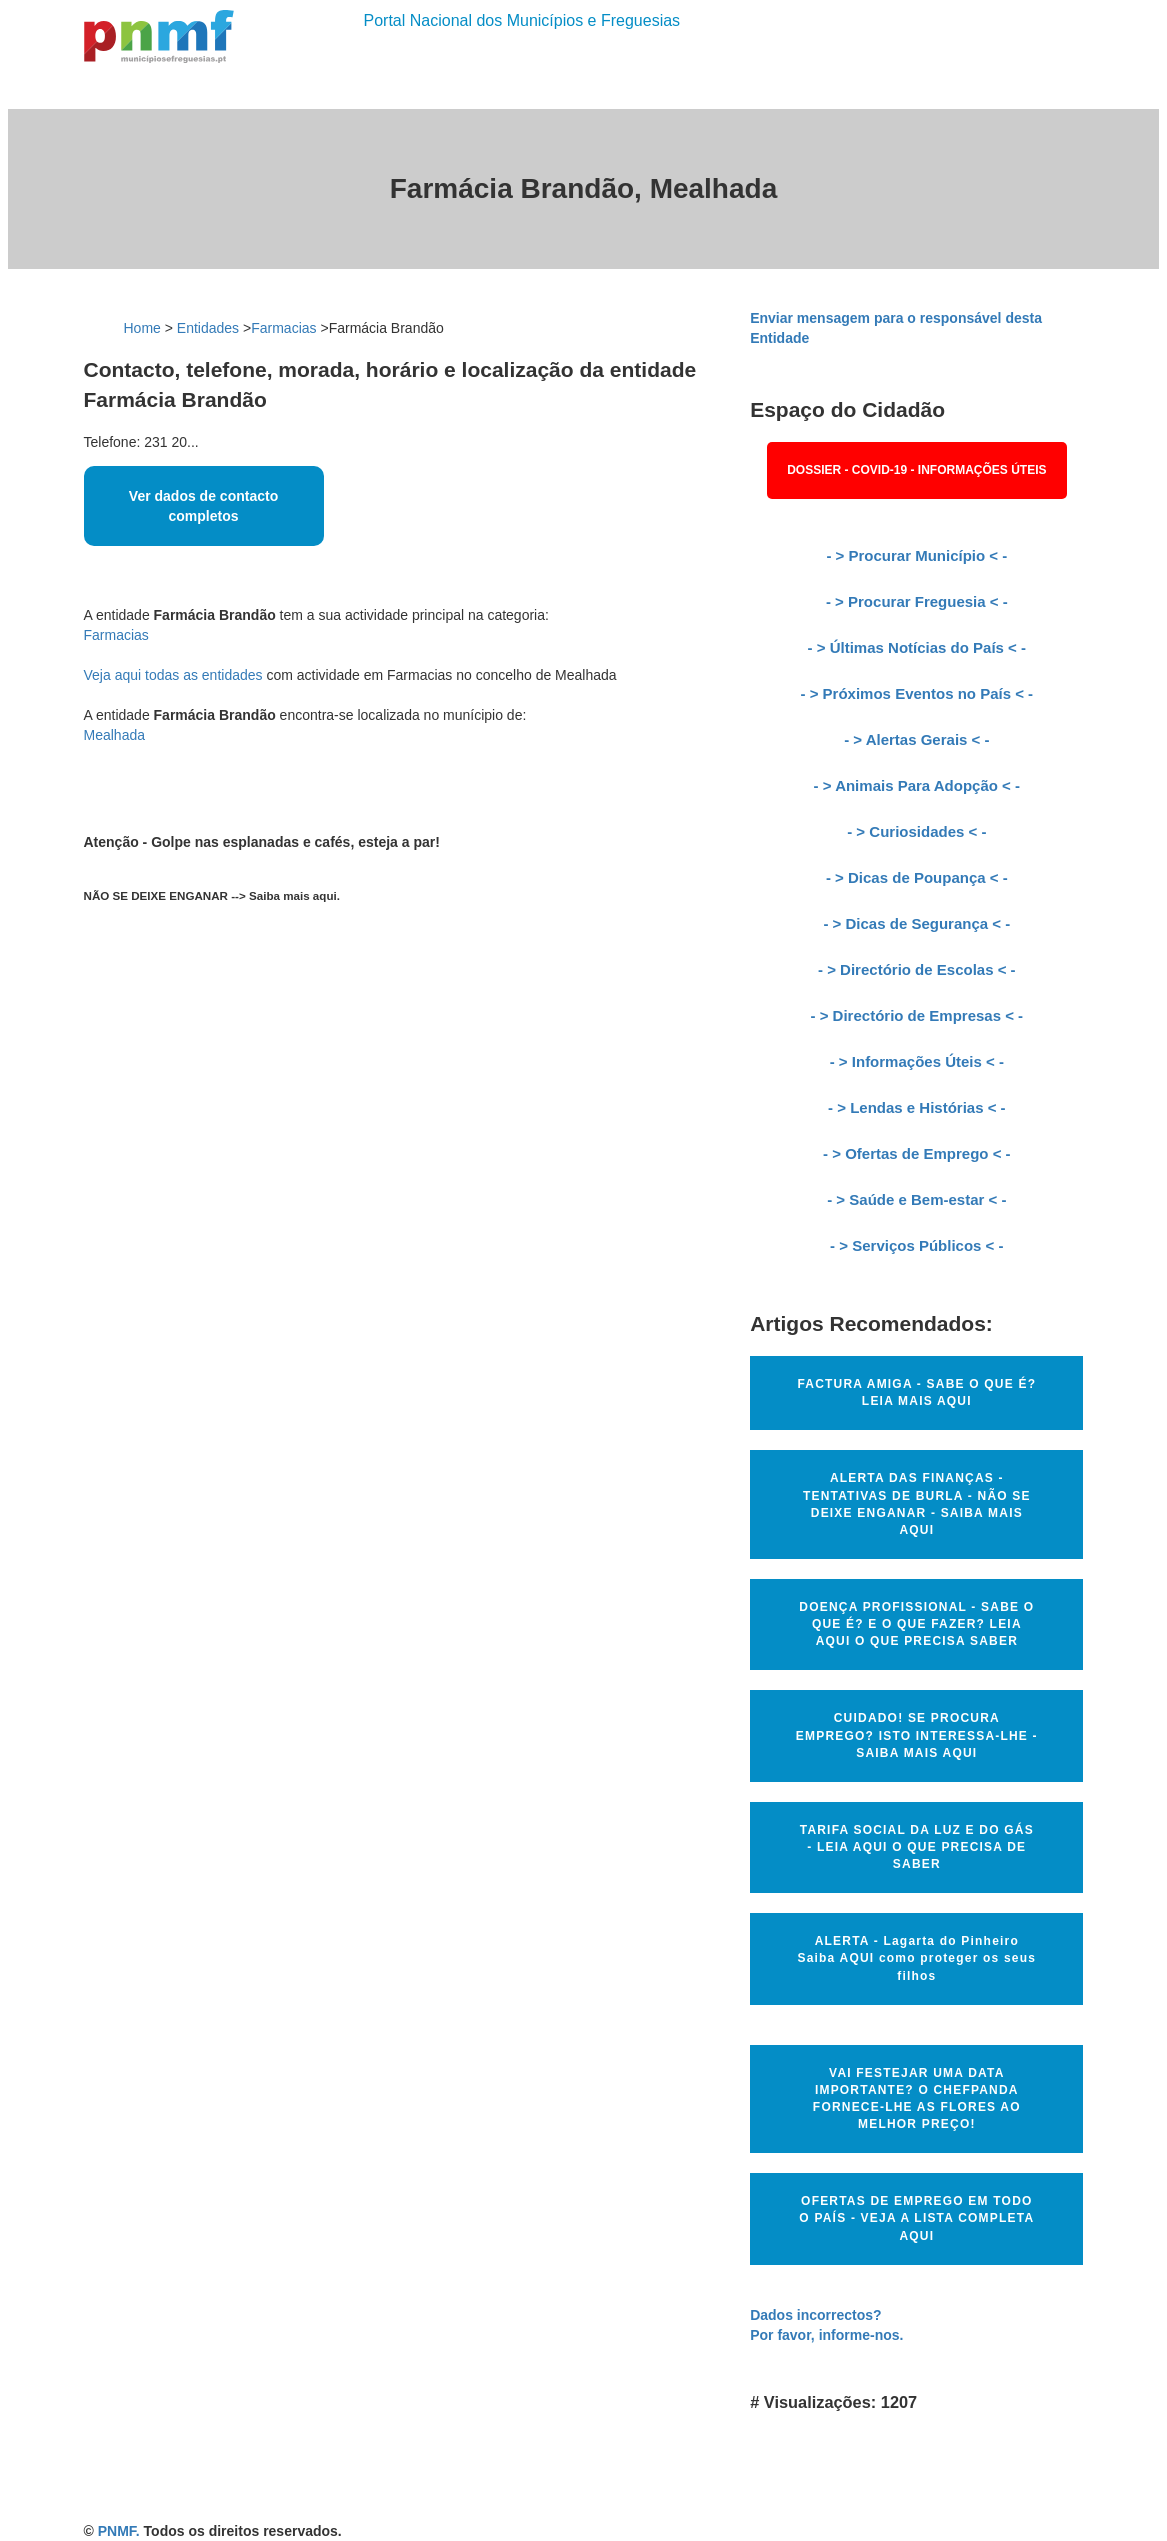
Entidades (208, 328)
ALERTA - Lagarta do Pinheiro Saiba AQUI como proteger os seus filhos (916, 1958)
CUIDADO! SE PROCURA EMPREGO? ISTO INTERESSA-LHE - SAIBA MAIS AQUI (917, 1735)
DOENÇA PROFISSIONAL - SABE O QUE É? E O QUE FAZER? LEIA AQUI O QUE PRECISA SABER (916, 1624)
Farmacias (283, 328)
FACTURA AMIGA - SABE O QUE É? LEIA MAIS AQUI (916, 1392)
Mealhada (115, 735)
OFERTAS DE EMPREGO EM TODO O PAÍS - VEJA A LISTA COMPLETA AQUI (916, 2218)
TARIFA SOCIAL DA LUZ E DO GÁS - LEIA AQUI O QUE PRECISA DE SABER (917, 1847)
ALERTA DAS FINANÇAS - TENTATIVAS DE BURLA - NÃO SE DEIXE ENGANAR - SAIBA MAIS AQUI (917, 1503)
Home (142, 328)
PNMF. (119, 2531)
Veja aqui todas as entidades (173, 675)
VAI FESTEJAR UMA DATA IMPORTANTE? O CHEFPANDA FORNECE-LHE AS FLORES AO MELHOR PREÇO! (917, 2098)
